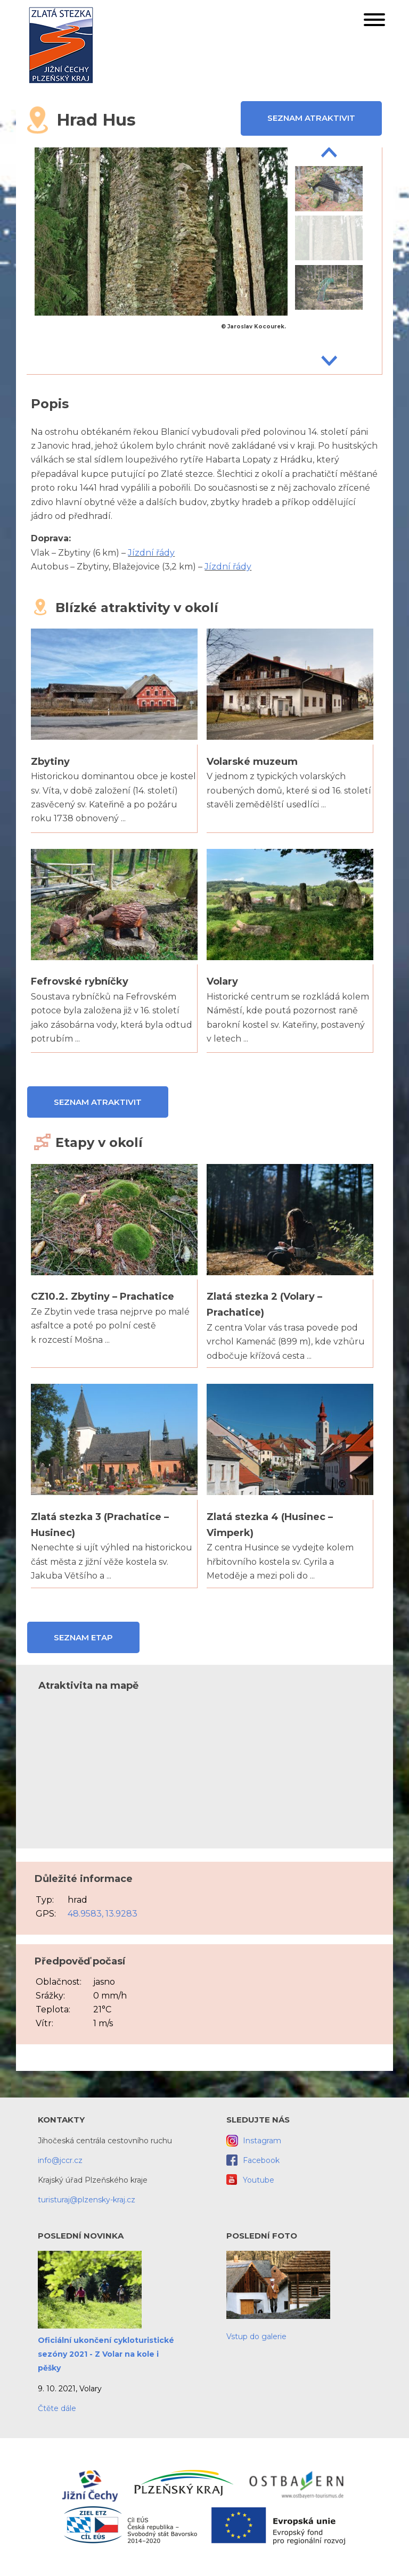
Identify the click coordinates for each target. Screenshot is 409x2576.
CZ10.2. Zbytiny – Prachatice (102, 1296)
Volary (222, 981)
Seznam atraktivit (311, 118)
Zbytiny (50, 761)
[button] (374, 21)
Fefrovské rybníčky (79, 981)
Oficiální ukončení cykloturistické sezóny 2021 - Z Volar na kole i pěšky (106, 2354)
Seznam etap (83, 1637)
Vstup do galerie (256, 2336)
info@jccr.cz (60, 2160)
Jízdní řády (151, 553)
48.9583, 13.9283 (102, 1914)
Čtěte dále (57, 2408)
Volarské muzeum (252, 761)
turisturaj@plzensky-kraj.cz (86, 2200)
